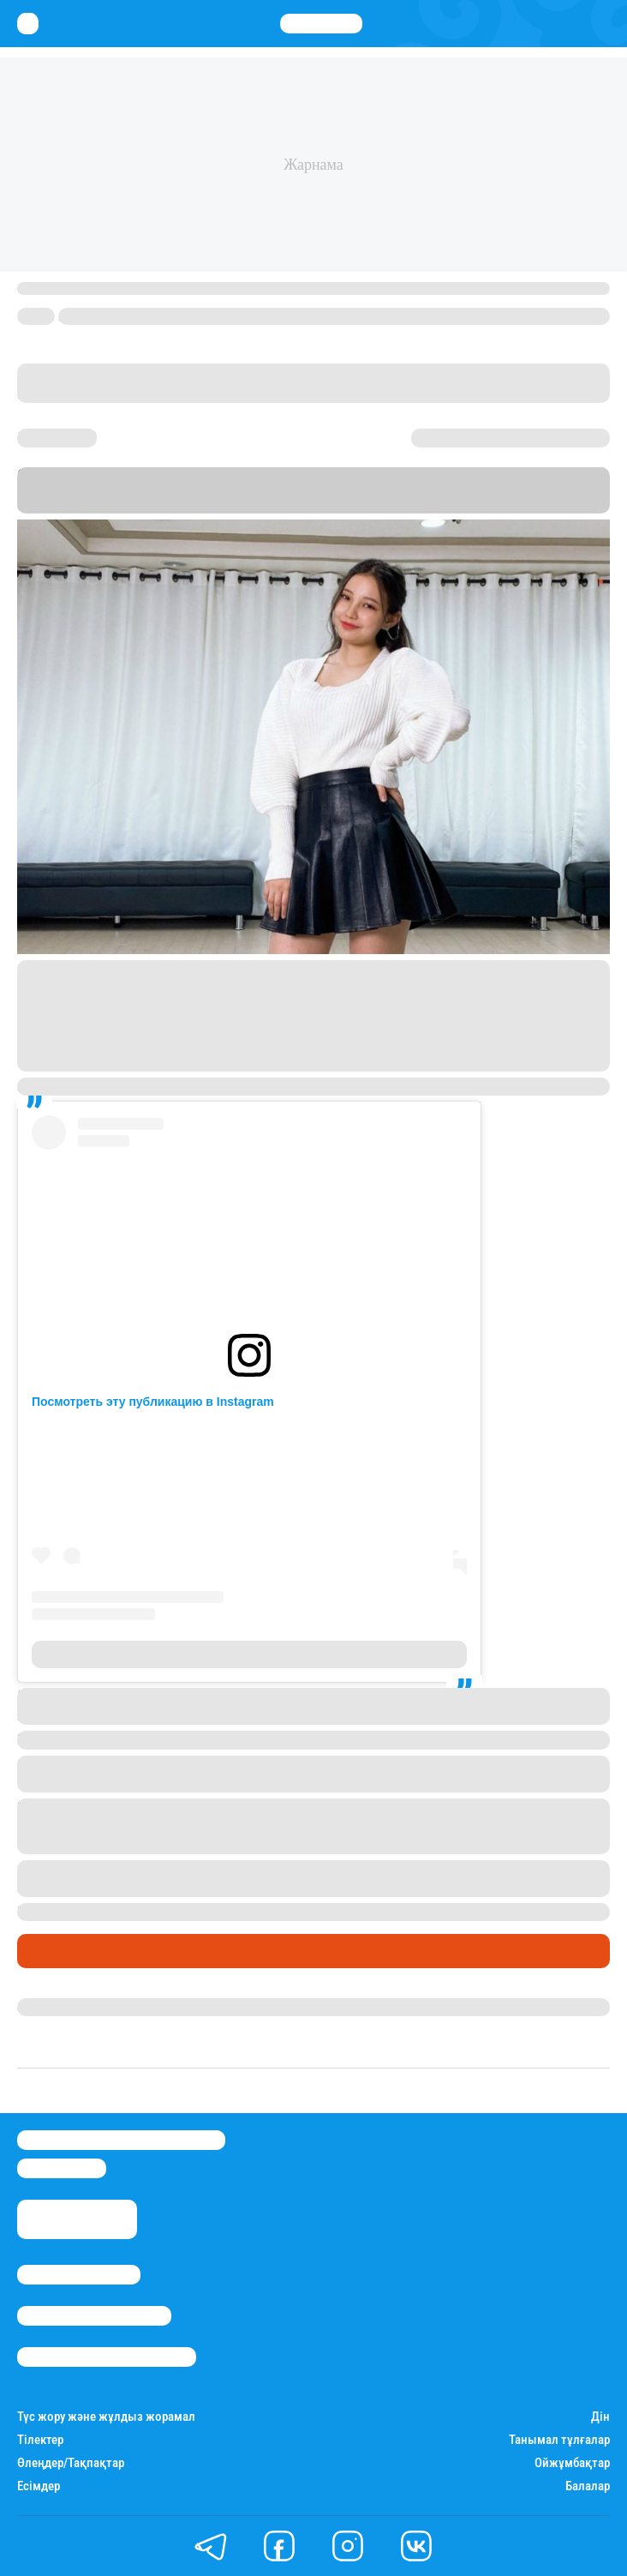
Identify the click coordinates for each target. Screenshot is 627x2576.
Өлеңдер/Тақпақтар (70, 2463)
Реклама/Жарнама (94, 2316)
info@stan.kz (61, 2168)
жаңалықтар (62, 1886)
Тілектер (40, 2440)
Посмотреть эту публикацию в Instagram (153, 1401)
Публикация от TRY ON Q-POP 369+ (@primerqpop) (249, 1654)
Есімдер (38, 2486)
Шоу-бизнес (60, 1951)
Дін (600, 2417)
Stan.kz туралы (78, 2275)
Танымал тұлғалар (559, 2440)
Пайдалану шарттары (106, 2357)
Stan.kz (458, 505)
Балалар (587, 2486)
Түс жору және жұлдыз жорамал (106, 2417)
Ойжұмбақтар (572, 2463)
